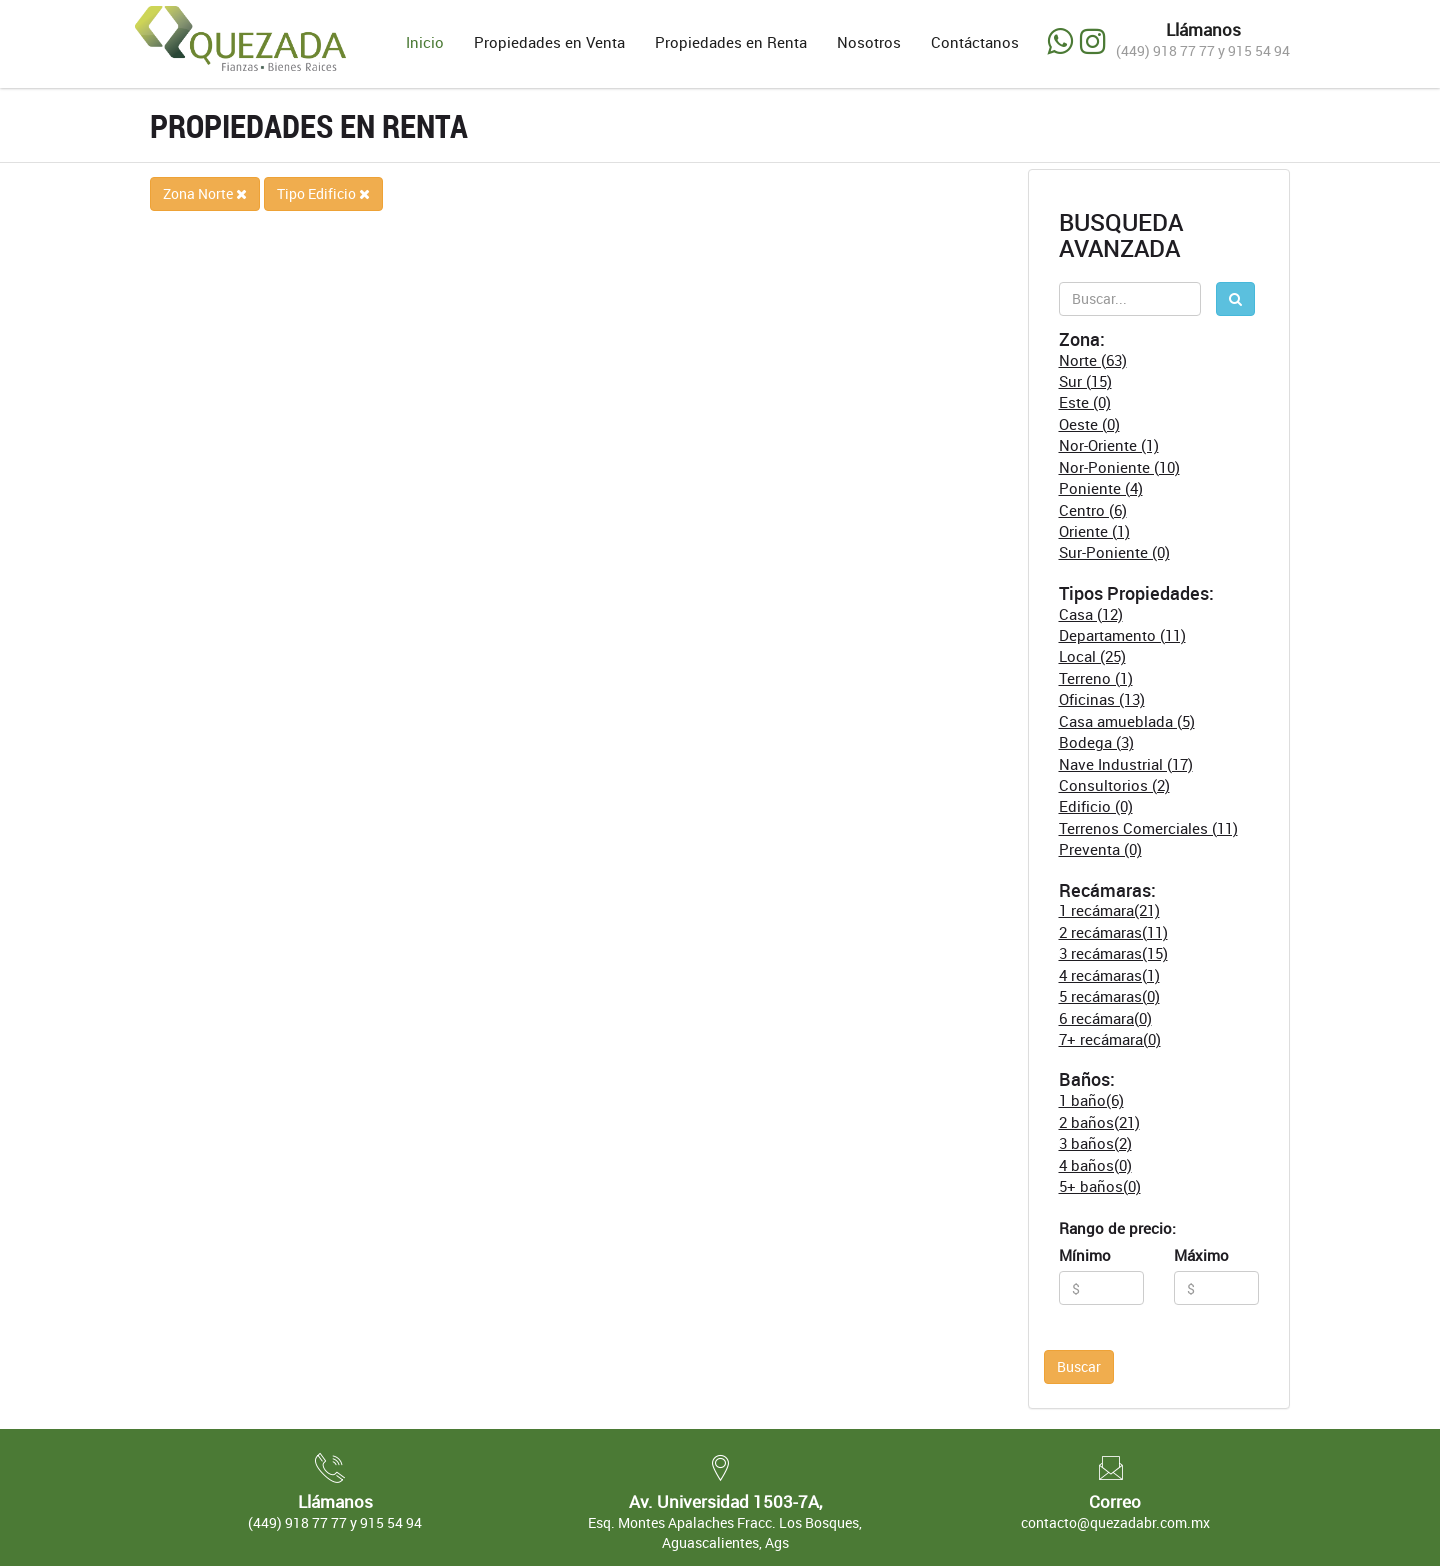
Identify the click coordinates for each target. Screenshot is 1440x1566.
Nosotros (869, 42)
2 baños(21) (1099, 1122)
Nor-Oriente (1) (1109, 445)
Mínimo (1085, 1255)
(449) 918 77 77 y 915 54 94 (1203, 50)
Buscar (1079, 1366)
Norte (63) (1093, 360)
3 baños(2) (1095, 1143)
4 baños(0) (1095, 1165)
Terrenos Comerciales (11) (1148, 828)
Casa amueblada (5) (1127, 721)
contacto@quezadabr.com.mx (1115, 1522)
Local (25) (1092, 656)
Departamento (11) (1122, 635)
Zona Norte (205, 193)
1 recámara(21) (1109, 910)
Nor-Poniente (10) (1119, 467)
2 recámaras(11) (1113, 932)
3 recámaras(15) (1113, 953)
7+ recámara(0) (1110, 1039)
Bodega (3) (1096, 742)
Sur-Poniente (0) (1114, 552)
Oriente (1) (1094, 531)
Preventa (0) (1100, 849)
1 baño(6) (1091, 1100)
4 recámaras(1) (1109, 975)
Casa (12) (1091, 614)
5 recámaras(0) (1109, 996)
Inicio (425, 42)
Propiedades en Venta (549, 42)
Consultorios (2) (1114, 785)
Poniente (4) (1101, 488)
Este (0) (1085, 402)
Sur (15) (1085, 381)
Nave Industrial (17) (1126, 764)
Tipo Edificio (323, 193)
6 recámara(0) (1105, 1018)
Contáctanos (975, 42)
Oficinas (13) (1102, 699)
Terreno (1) (1096, 678)
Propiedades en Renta (731, 42)
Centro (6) (1093, 510)
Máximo (1201, 1255)
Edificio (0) (1096, 806)
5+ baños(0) (1100, 1186)
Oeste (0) (1089, 424)
